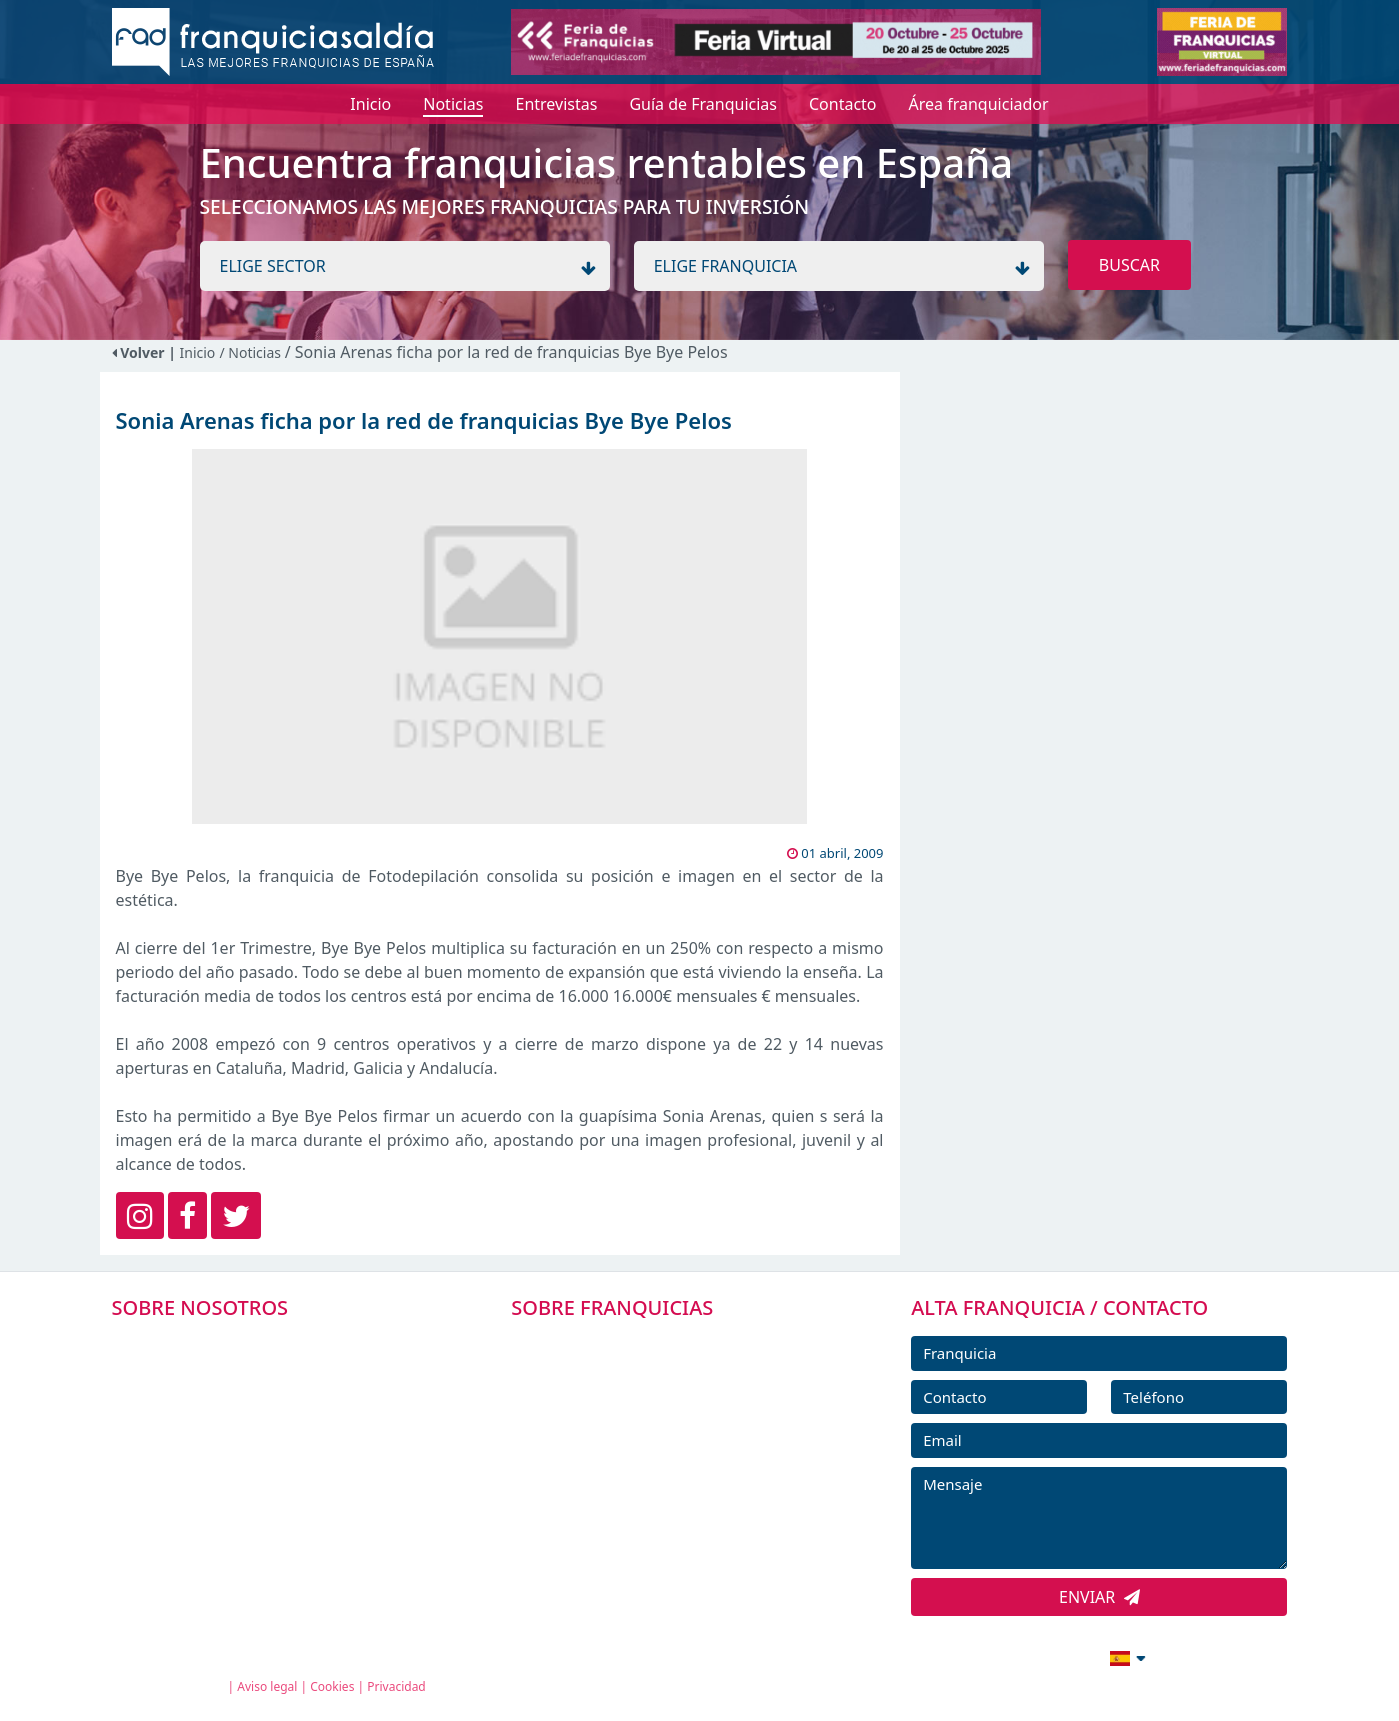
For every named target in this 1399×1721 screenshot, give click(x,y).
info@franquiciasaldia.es (956, 1656)
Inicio (198, 352)
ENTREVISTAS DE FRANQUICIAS (651, 1524)
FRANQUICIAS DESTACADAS (638, 1434)
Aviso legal (267, 1686)
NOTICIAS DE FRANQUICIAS (638, 1479)
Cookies (332, 1686)
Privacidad (396, 1686)
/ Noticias (251, 352)
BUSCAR (1129, 265)
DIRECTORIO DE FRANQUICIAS (649, 1389)
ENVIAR (1099, 1597)
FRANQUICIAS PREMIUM (627, 1344)
